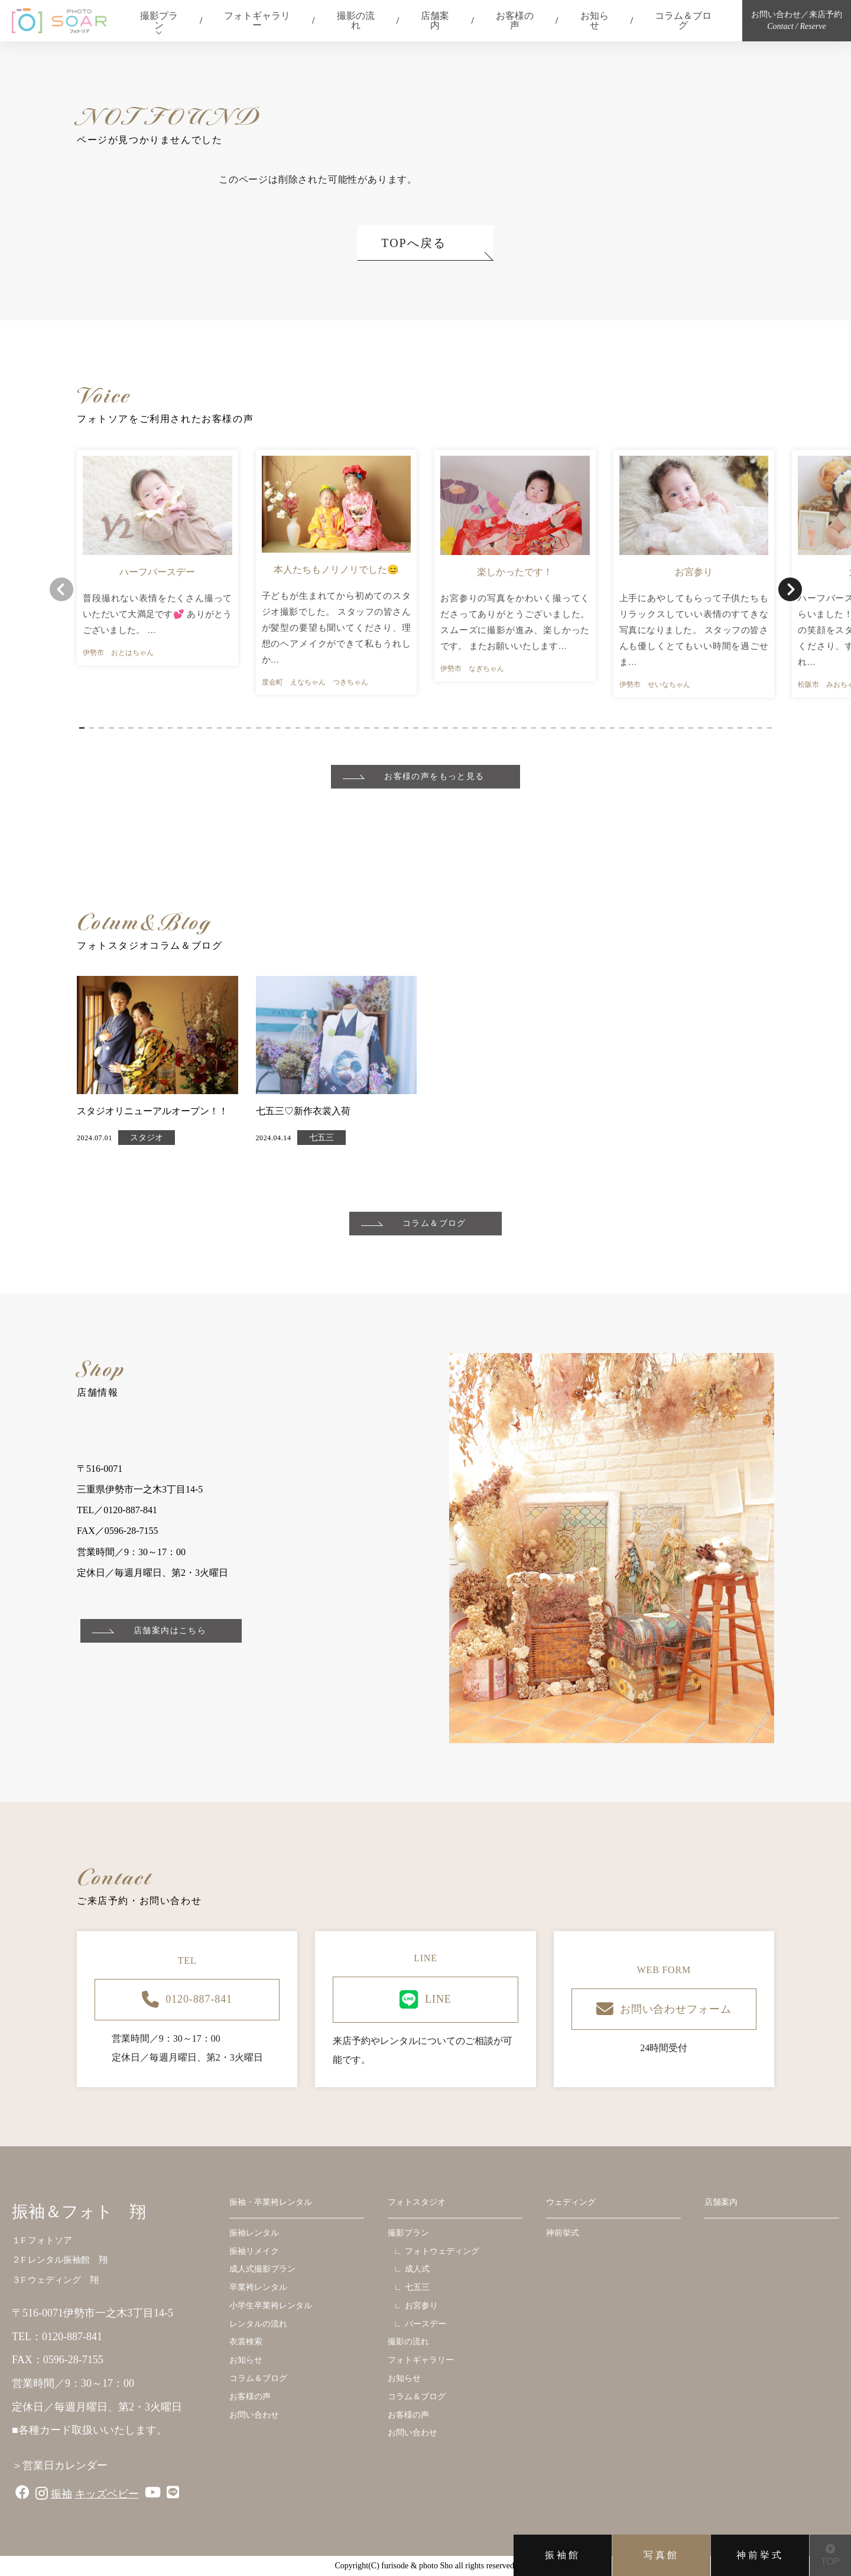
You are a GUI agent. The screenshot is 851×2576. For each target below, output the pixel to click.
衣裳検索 (245, 2341)
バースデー (425, 2323)
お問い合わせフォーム (664, 2009)
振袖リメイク (254, 2251)
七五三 (321, 1137)
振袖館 (562, 2555)
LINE (425, 1999)
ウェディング (571, 2202)
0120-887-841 (187, 2000)
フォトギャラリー (257, 20)
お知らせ (594, 20)
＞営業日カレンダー (60, 2465)
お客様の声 (515, 20)
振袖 (61, 2494)
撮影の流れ (356, 20)
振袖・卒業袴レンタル (270, 2202)
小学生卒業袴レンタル (270, 2305)
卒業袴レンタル (258, 2287)
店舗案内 (435, 20)
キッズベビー (107, 2494)
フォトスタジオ (417, 2202)
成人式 (417, 2268)
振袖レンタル (254, 2232)
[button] (82, 728)
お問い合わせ (254, 2414)
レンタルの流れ (258, 2323)
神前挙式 (760, 2555)
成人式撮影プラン (262, 2268)
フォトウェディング (442, 2251)
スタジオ (146, 1137)
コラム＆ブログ (683, 20)
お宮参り (421, 2305)
